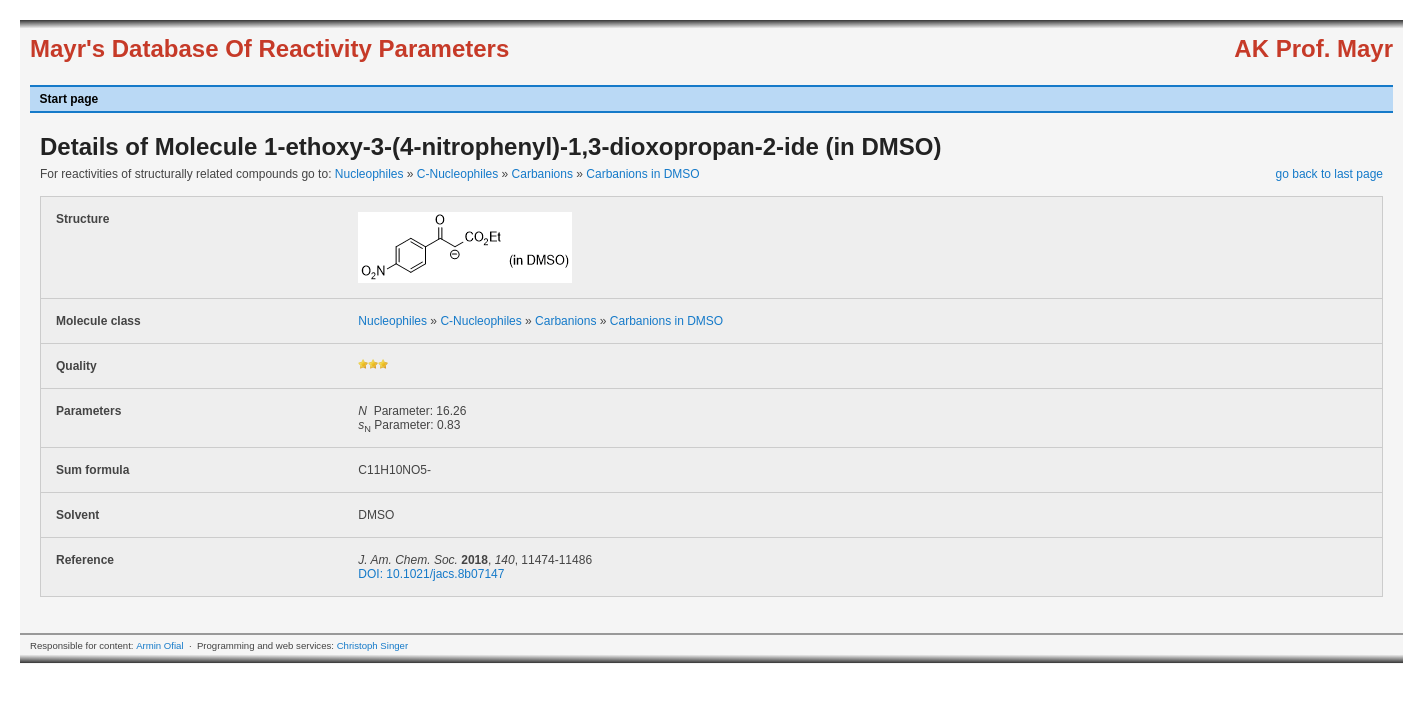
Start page (69, 99)
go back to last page (1329, 174)
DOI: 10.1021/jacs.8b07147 (431, 574)
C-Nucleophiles (457, 174)
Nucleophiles (369, 174)
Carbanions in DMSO (642, 174)
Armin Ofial (159, 645)
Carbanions (542, 174)
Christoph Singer (372, 645)
